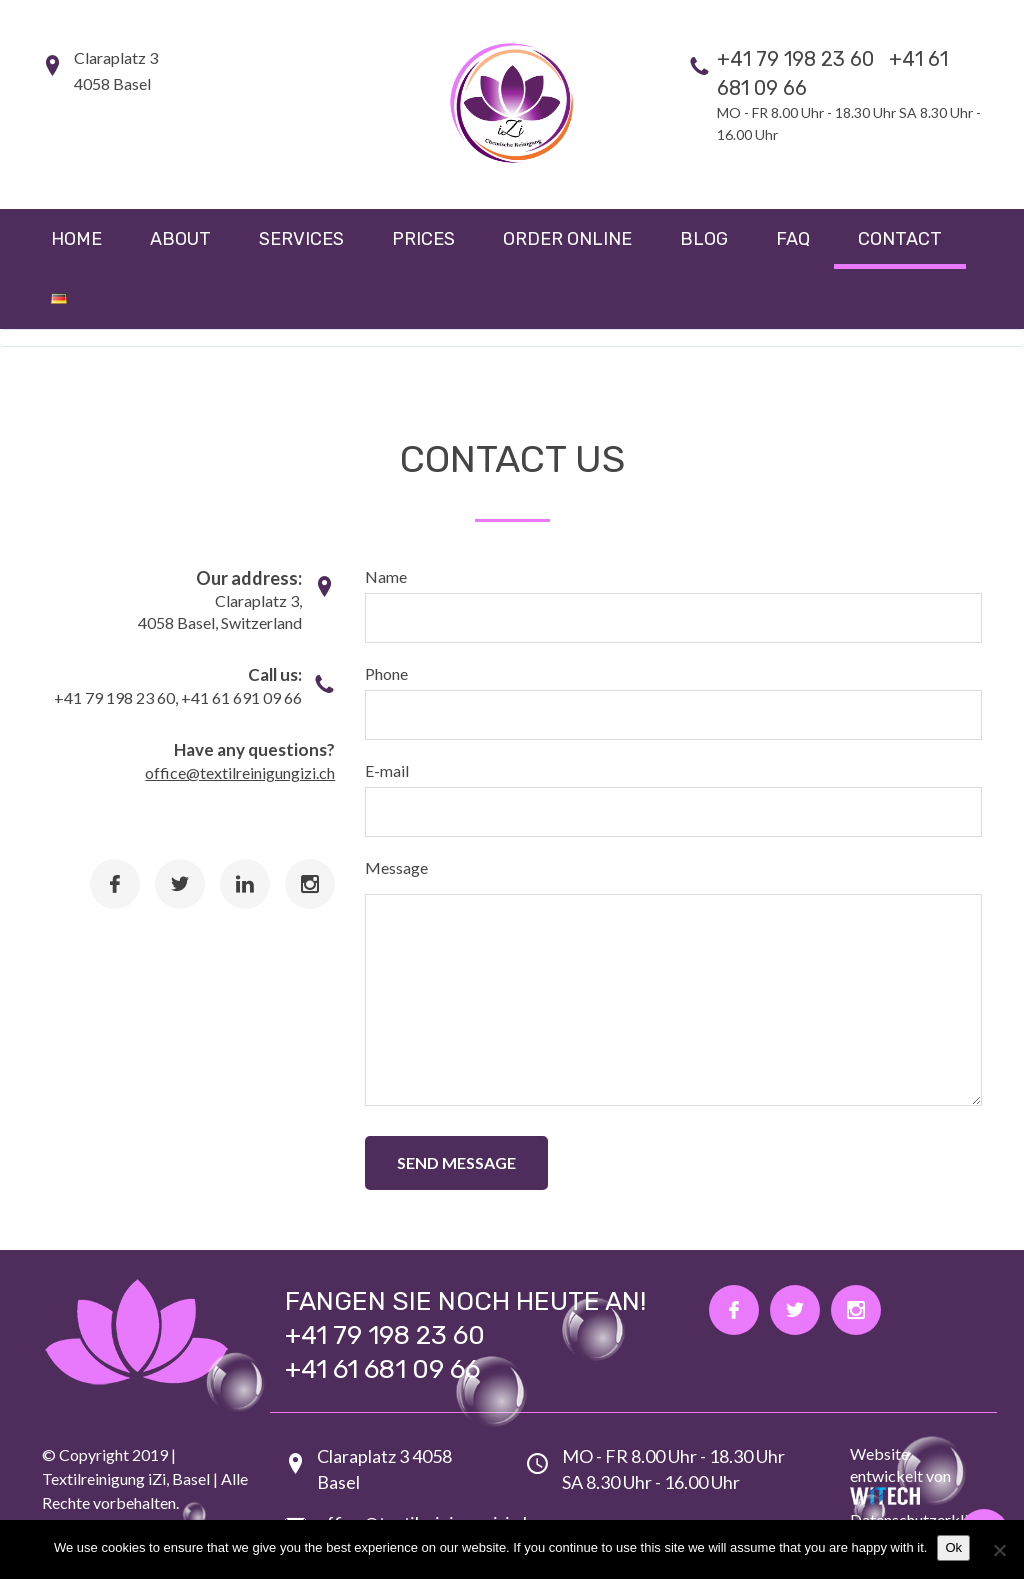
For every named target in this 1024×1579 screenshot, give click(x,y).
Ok (953, 1547)
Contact (900, 239)
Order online (567, 239)
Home (76, 239)
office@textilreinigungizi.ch (240, 772)
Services (301, 239)
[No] (999, 1550)
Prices (423, 239)
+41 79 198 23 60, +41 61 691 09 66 (178, 697)
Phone (386, 673)
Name (386, 576)
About (180, 239)
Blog (704, 239)
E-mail (387, 770)
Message (396, 867)
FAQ (793, 239)
